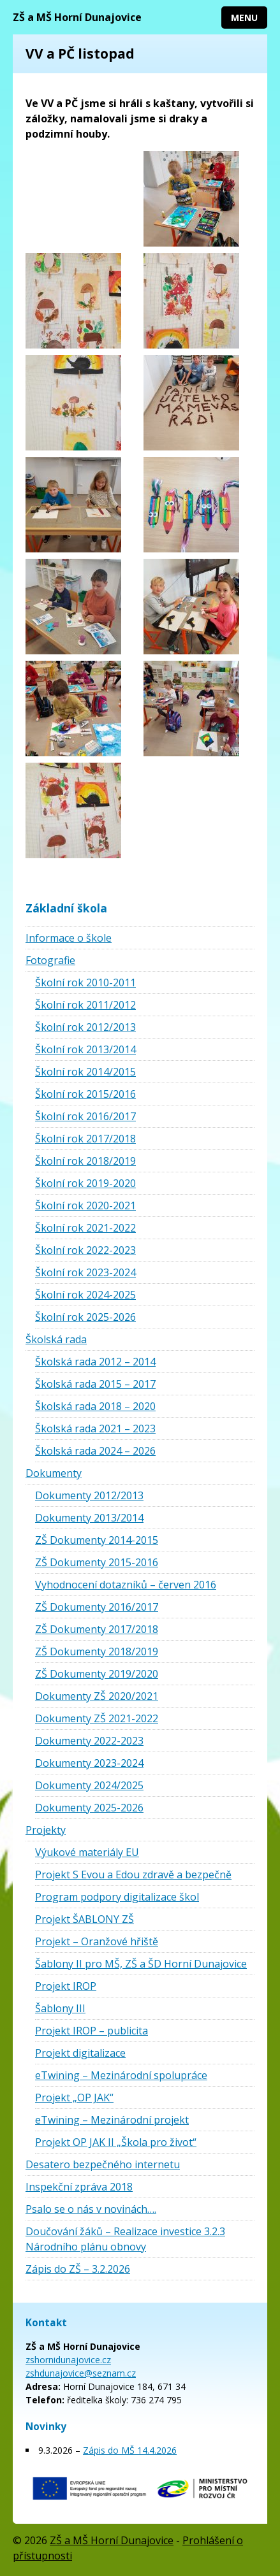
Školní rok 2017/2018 (85, 1139)
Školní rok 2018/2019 (85, 1161)
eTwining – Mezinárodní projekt (112, 2120)
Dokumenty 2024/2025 (89, 1785)
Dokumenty (54, 1473)
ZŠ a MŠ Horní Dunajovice (77, 17)
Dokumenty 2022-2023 (89, 1741)
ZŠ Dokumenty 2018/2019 (96, 1651)
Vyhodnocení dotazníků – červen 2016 (125, 1585)
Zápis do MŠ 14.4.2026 (130, 2450)
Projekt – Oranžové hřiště (96, 1941)
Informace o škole (69, 938)
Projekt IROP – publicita (91, 2031)
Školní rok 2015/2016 (85, 1094)
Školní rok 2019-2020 (85, 1183)
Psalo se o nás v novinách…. (91, 2209)
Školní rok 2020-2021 (85, 1205)
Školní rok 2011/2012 (85, 1005)
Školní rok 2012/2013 (85, 1027)
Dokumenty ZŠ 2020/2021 (96, 1696)
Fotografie (50, 960)
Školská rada (56, 1339)
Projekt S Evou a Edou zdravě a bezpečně (133, 1874)
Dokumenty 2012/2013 (89, 1495)
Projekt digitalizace (80, 2053)
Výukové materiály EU (87, 1852)
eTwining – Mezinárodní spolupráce (121, 2075)
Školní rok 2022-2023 (85, 1250)
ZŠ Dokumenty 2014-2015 (96, 1540)
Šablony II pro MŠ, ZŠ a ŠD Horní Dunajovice (141, 1964)
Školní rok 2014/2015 (85, 1072)
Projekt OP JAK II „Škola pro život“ (115, 2142)
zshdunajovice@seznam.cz (81, 2373)
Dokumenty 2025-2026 (89, 1808)
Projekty (46, 1830)
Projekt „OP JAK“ (74, 2097)
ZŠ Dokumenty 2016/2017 (96, 1607)
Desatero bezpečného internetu (103, 2164)
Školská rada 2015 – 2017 (95, 1384)
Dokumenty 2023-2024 (89, 1763)
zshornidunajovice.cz (68, 2360)
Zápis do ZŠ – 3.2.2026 (78, 2269)
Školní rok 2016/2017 (85, 1116)
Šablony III (60, 2008)
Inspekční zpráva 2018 (79, 2187)
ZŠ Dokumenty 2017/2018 (96, 1629)
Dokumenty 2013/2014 (89, 1518)
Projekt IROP (65, 1986)
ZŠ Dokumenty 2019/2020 (96, 1674)
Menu (244, 17)
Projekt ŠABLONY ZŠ (84, 1919)
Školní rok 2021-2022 (85, 1228)
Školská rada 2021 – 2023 (95, 1428)
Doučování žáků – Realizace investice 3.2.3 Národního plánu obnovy (125, 2239)
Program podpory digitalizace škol (117, 1897)
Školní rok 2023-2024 (85, 1272)
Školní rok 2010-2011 (85, 982)
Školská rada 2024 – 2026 (95, 1451)
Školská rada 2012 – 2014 (95, 1362)
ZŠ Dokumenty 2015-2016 (96, 1562)
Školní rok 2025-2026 (85, 1317)
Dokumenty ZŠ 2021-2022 (96, 1718)
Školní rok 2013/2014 (85, 1049)
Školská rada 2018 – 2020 (95, 1406)
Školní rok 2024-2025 (85, 1295)
